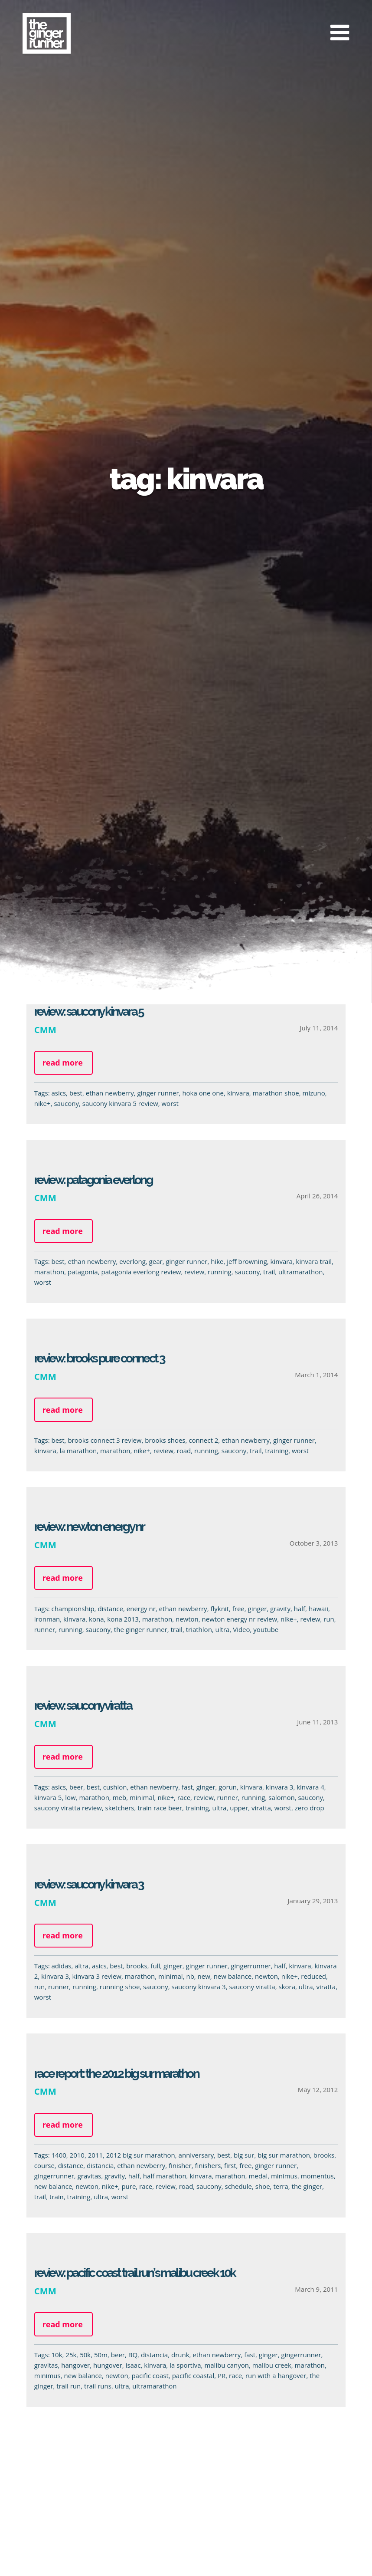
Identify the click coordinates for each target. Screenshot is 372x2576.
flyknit (215, 1608)
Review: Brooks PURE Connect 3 (95, 1358)
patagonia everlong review (137, 1271)
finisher (175, 2165)
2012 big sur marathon (136, 2155)
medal (254, 2175)
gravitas (85, 2175)
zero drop (305, 1807)
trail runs (93, 2386)
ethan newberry (110, 1093)
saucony (66, 1103)
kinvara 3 (275, 1787)
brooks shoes (161, 1440)
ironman (43, 1619)
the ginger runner (136, 1629)
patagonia (78, 1271)
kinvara (238, 1093)
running (215, 1271)
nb (186, 1976)
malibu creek (267, 2365)
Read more (62, 1062)
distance (106, 1608)
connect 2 (199, 1440)
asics (58, 1093)
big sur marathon (280, 2155)
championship (68, 1608)
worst (170, 1103)
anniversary (192, 2155)
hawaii (314, 1608)
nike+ (42, 1103)
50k (80, 2354)
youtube (261, 1629)
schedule (234, 2186)
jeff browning (243, 1261)
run (325, 1619)
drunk (176, 2354)
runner (40, 1629)
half (295, 1608)
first (226, 2165)
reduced (309, 1976)
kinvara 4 (306, 1787)
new (199, 1976)
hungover (103, 2365)
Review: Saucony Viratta (78, 1705)
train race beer (156, 1807)
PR (217, 2375)
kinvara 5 (44, 1797)
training (272, 1450)
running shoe (115, 1986)
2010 (72, 2155)
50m (96, 2354)
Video (236, 1629)
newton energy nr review (235, 1619)
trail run (64, 2386)
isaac (129, 2365)
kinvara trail (309, 1261)
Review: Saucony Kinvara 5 (89, 1011)
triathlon (195, 1629)
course (40, 2165)
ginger (253, 1608)
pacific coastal (189, 2375)
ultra (218, 1629)
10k (52, 2354)
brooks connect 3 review (100, 1440)
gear (151, 1261)
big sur (239, 2155)
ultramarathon (296, 1271)
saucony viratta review (64, 1807)
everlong (128, 1261)
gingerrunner (247, 1965)
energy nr (136, 1608)
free (234, 1608)
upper (234, 1807)
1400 (54, 2155)
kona (92, 1619)
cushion (111, 1787)
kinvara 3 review (92, 1976)
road (180, 1450)
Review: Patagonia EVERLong (89, 1180)
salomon (277, 1797)
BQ (128, 2354)
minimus (280, 2175)
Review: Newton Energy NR (85, 1527)
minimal (137, 1797)
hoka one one (203, 1093)
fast (183, 1787)
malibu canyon (222, 2365)
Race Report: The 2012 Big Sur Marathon (112, 2073)
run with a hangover (271, 2375)
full (151, 1965)
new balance (228, 1976)
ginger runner (158, 1093)
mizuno (314, 1093)
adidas (57, 1965)
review (190, 1271)
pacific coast (145, 2375)
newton (182, 1619)
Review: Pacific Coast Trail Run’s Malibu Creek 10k (130, 2273)
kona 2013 (119, 1619)
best (75, 1093)
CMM (45, 1029)
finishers (204, 2165)
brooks (132, 1965)
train (52, 2196)
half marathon (160, 2175)
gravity (276, 1608)
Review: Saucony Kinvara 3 (84, 1884)
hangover (71, 2365)
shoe (258, 2186)
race (179, 1797)
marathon (45, 1271)
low (66, 1797)
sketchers (115, 1807)
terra (276, 2186)
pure (124, 2186)
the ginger (302, 2186)
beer (72, 1787)
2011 (91, 2155)
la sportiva (180, 2365)
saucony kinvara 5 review (120, 1103)
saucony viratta (248, 1986)
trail (265, 1271)
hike (212, 1261)
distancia (95, 2165)
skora (282, 1986)
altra (78, 1965)
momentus (313, 2175)
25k (67, 2354)
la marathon (73, 1450)
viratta (257, 1807)
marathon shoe (276, 1093)
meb (115, 1797)
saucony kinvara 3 (194, 1986)
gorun (224, 1787)
